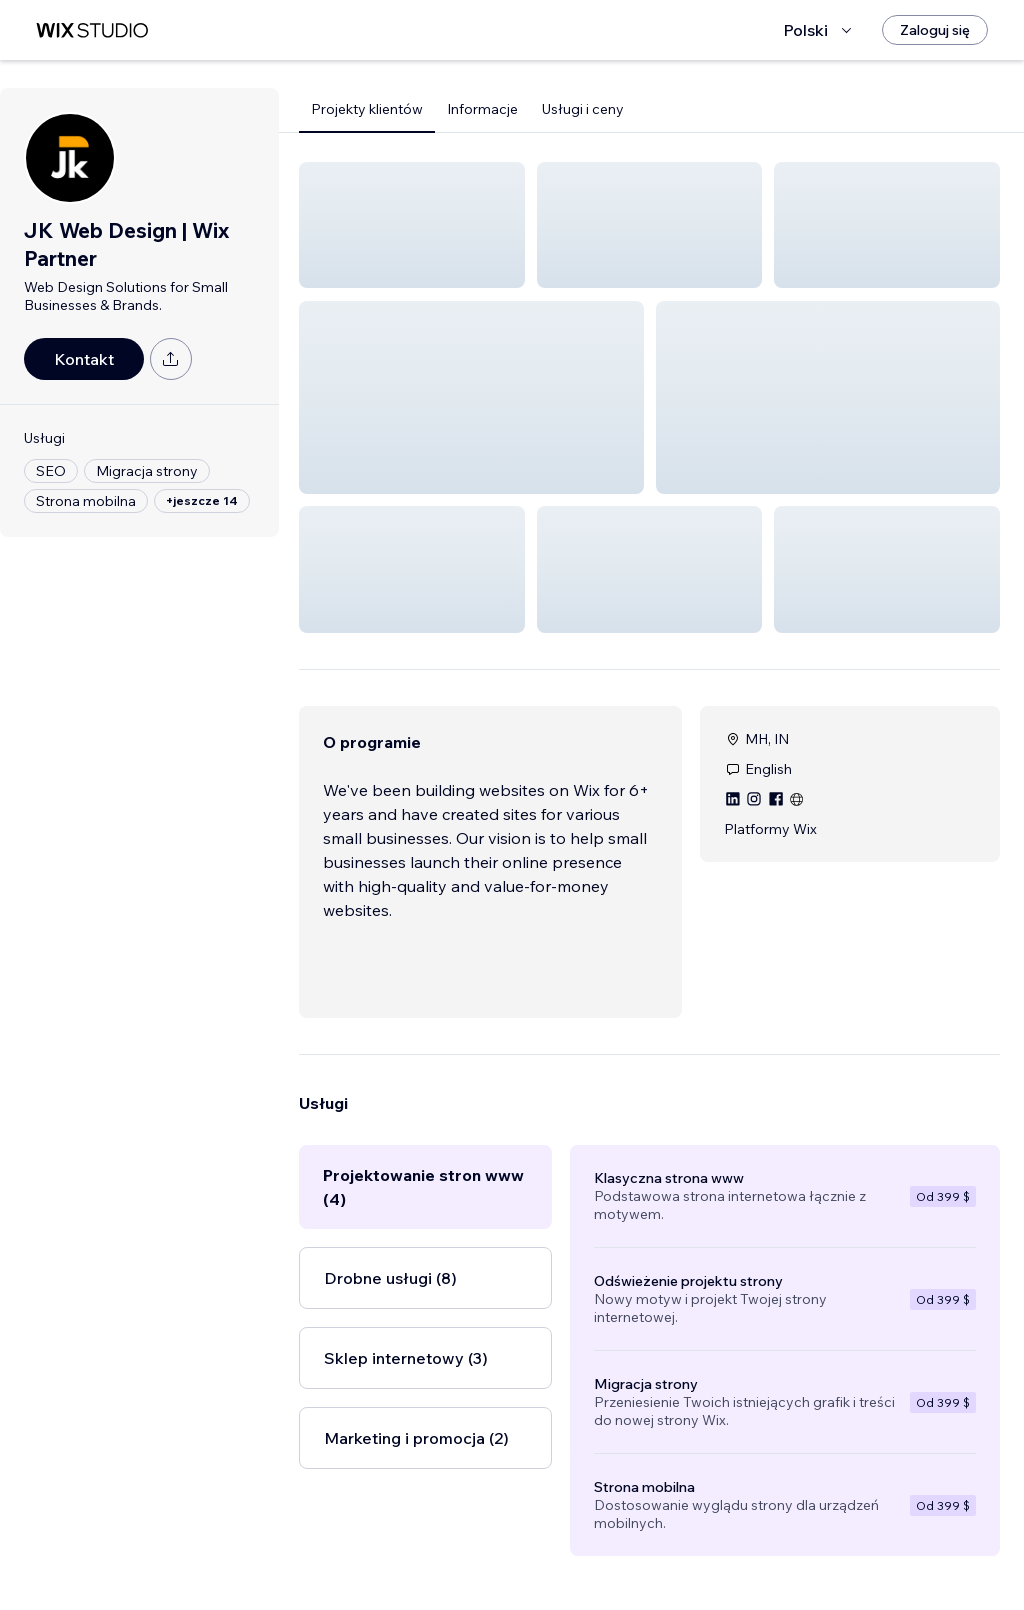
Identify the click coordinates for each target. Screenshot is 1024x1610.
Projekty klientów (367, 109)
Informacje (482, 109)
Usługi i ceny (583, 109)
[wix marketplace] (92, 30)
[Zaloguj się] (935, 30)
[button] (412, 225)
